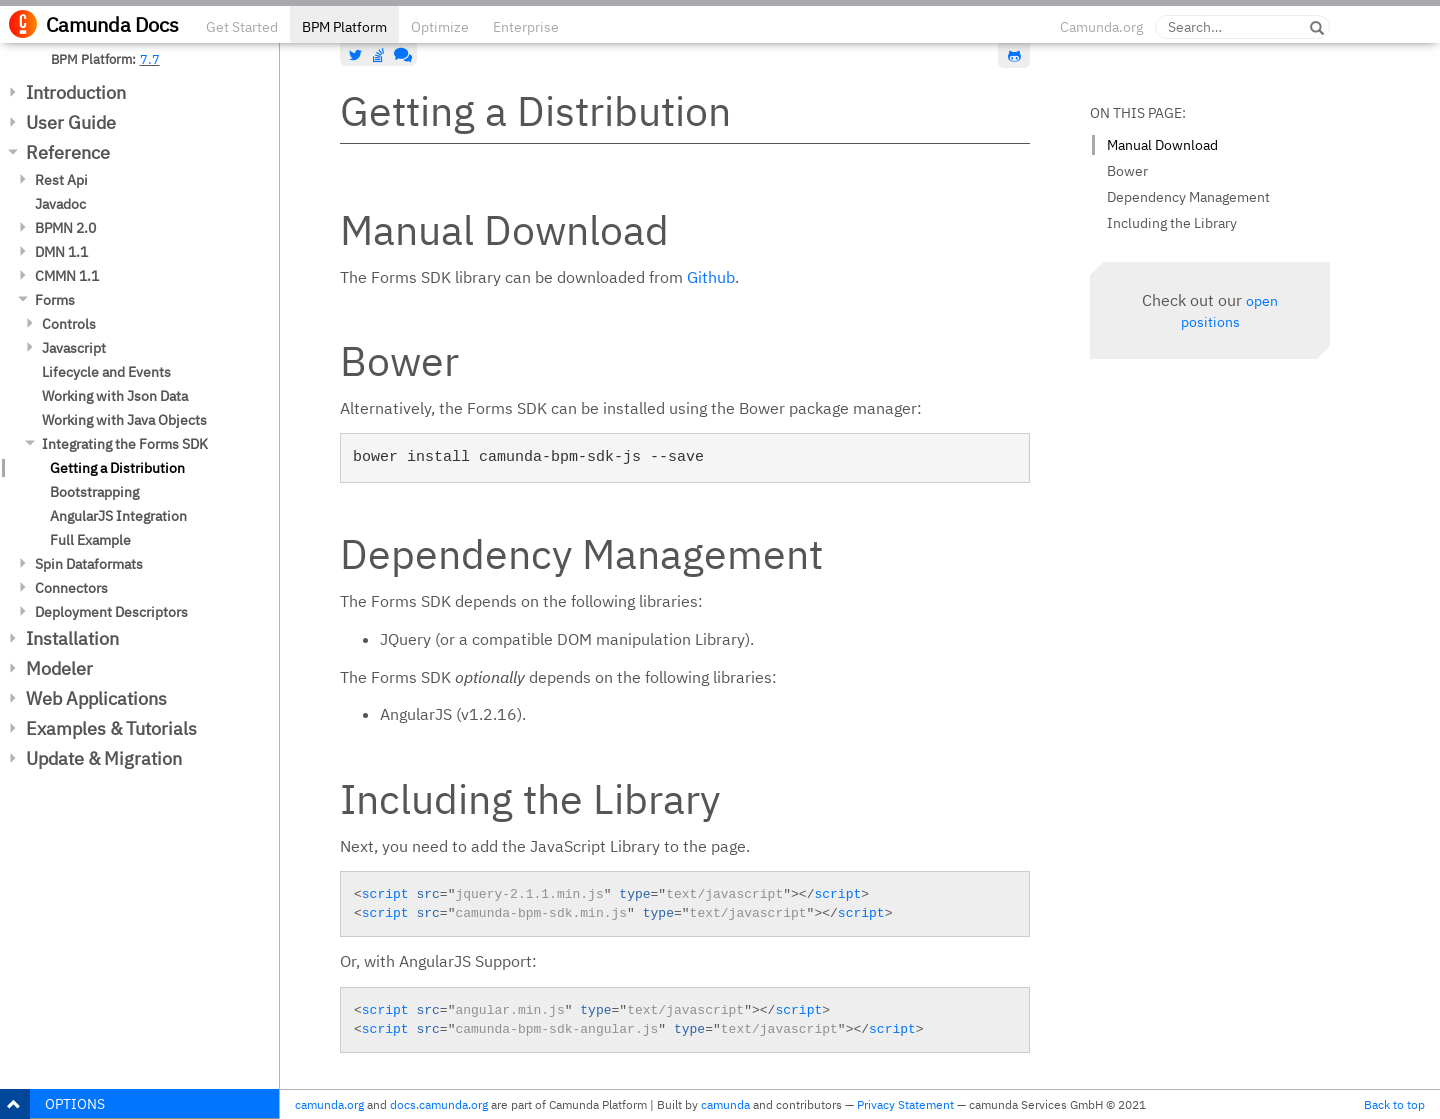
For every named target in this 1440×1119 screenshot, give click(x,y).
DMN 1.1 (61, 252)
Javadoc (60, 204)
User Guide (71, 122)
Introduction (76, 92)
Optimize (440, 27)
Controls (69, 324)
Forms (55, 300)
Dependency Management (1188, 197)
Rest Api (61, 180)
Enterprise (526, 27)
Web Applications (96, 698)
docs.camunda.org (439, 1104)
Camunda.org (1101, 27)
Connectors (71, 588)
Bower (1127, 171)
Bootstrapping (94, 492)
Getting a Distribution (117, 468)
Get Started (242, 27)
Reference (68, 152)
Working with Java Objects (124, 420)
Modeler (59, 668)
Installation (72, 638)
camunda (725, 1104)
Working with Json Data (115, 396)
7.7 (150, 59)
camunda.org (329, 1104)
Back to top (1394, 1104)
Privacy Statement (905, 1104)
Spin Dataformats (89, 564)
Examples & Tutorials (111, 728)
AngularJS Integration (118, 516)
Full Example (90, 540)
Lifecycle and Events (106, 372)
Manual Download (1162, 145)
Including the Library (1172, 223)
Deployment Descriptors (111, 612)
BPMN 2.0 (65, 228)
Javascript (74, 348)
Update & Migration (104, 758)
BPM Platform (344, 27)
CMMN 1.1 (67, 276)
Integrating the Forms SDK (125, 444)
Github (711, 277)
